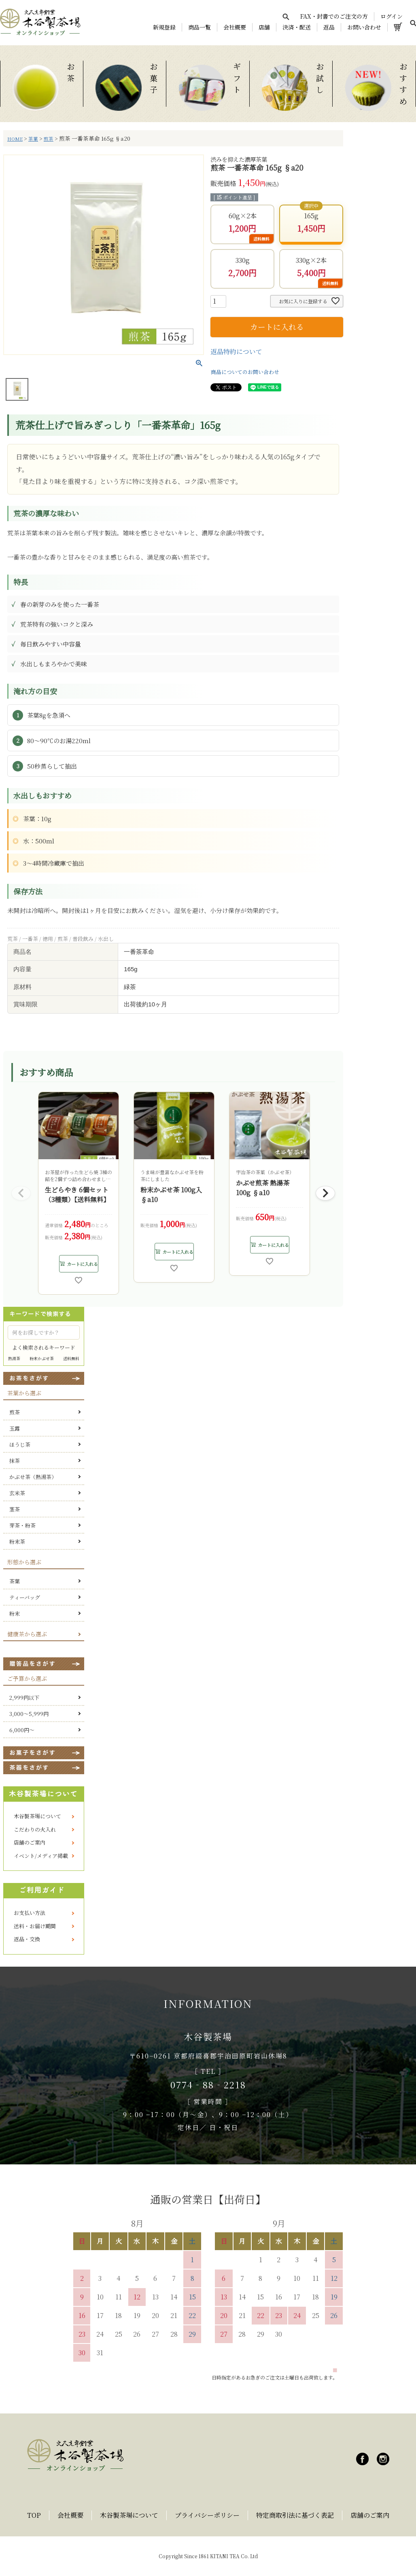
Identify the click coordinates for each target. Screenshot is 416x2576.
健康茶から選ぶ (27, 1634)
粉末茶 (17, 1541)
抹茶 (14, 1460)
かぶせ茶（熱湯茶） (33, 1477)
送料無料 (71, 1358)
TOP (34, 2515)
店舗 (264, 27)
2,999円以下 (24, 1697)
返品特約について (236, 351)
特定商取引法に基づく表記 (295, 2515)
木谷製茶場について (37, 1816)
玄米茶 (17, 1493)
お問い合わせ (364, 27)
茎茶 (14, 1509)
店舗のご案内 (29, 1842)
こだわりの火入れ (35, 1829)
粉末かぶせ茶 (42, 1358)
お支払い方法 (29, 1913)
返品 (329, 27)
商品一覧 (199, 27)
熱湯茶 (14, 1358)
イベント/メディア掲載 (41, 1856)
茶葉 (33, 138)
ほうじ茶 (19, 1444)
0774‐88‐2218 (208, 2084)
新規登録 (164, 27)
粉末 (14, 1613)
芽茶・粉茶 (22, 1525)
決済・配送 (296, 27)
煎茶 (48, 138)
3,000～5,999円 (29, 1714)
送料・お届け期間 (35, 1926)
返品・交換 (27, 1939)
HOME (15, 138)
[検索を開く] (285, 16)
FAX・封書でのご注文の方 (334, 16)
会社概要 (234, 27)
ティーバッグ (24, 1597)
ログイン (391, 16)
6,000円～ (21, 1730)
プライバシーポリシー (207, 2515)
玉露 (14, 1428)
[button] (21, 1193)
